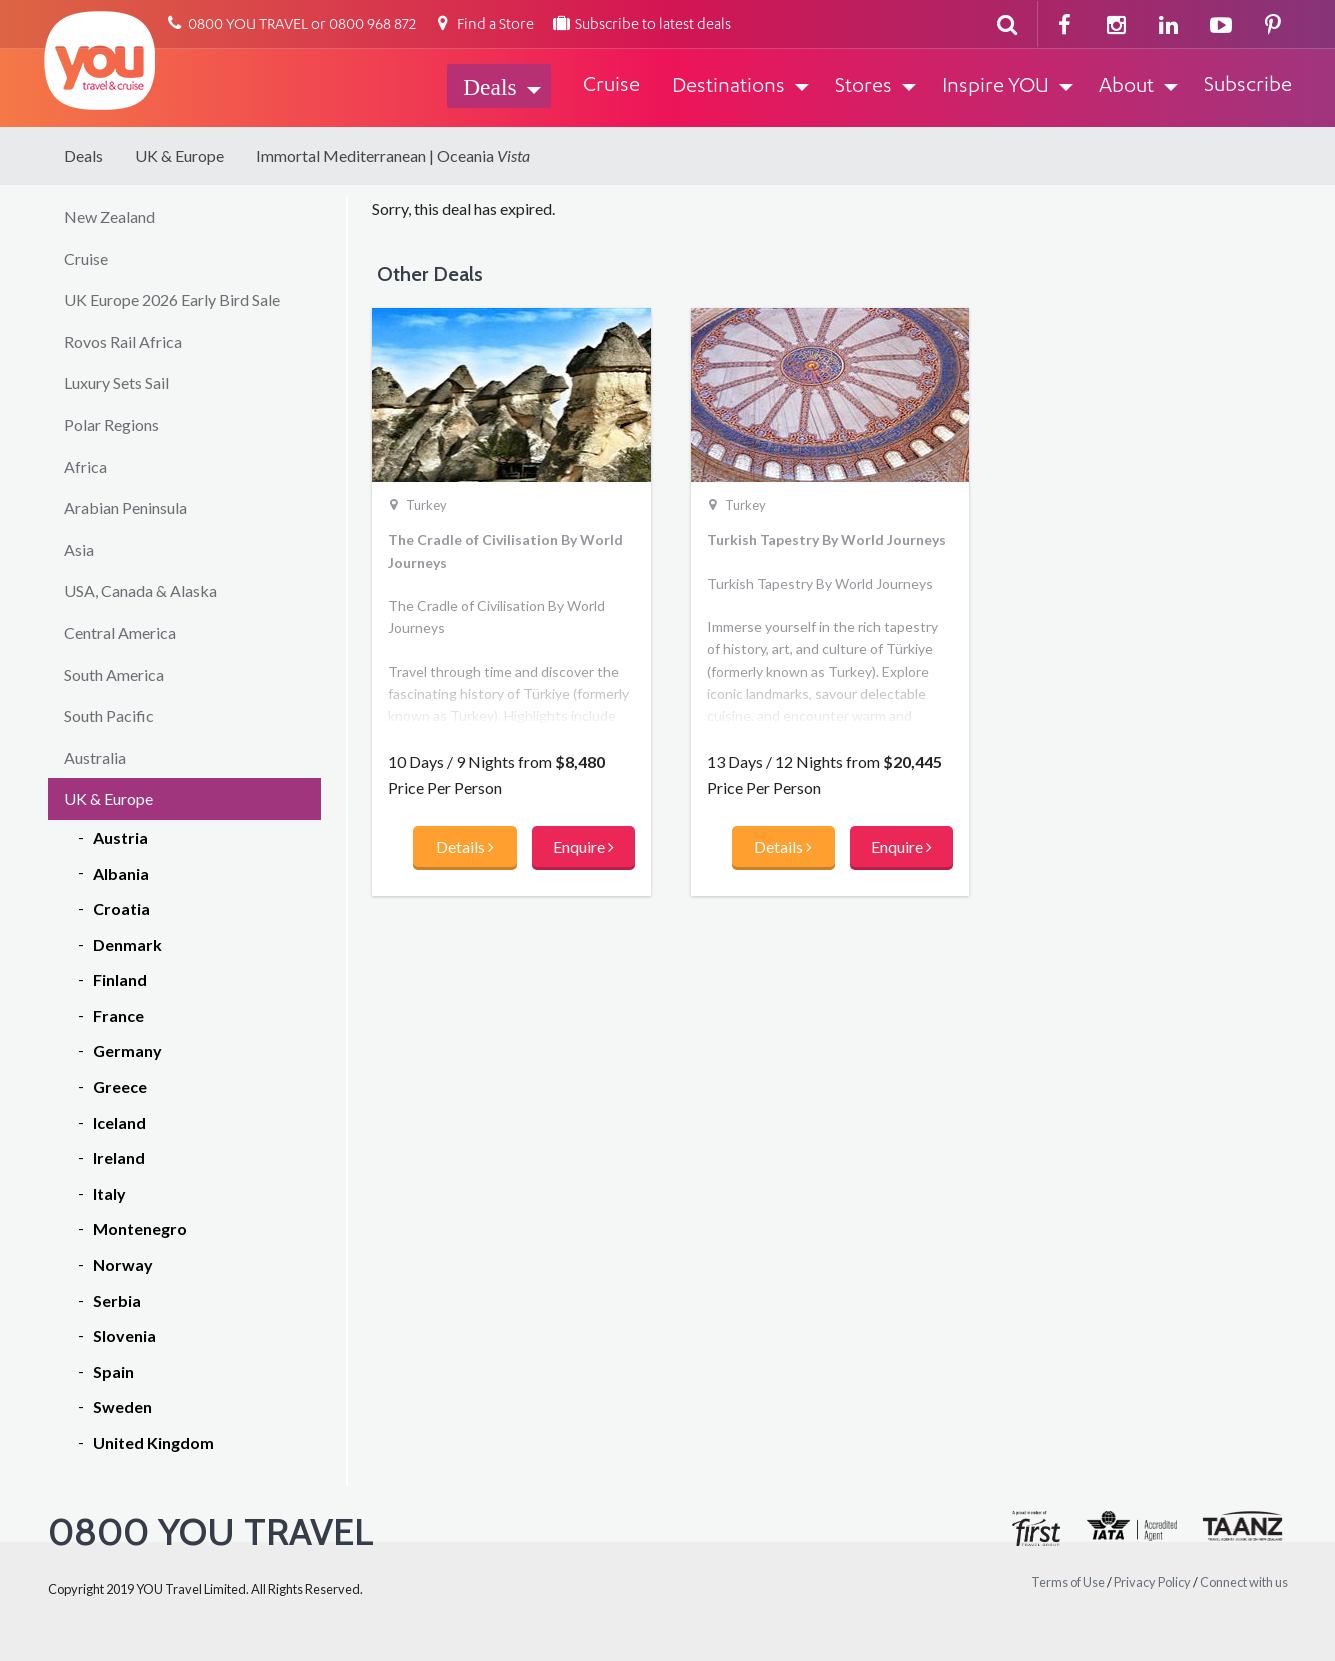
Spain (113, 1371)
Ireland (119, 1157)
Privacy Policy (1152, 1582)
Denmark (127, 944)
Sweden (122, 1406)
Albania (121, 873)
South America (114, 674)
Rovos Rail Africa (123, 341)
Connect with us (1244, 1582)
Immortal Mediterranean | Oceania (393, 155)
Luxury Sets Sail (116, 382)
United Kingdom (153, 1442)
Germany (127, 1050)
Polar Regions (111, 424)
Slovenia (124, 1335)
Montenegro (140, 1228)
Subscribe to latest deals (640, 25)
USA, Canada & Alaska (140, 590)
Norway (123, 1264)
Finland (120, 979)
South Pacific (109, 715)
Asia (79, 549)
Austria (120, 837)
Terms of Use (1068, 1582)
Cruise (86, 258)
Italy (109, 1193)
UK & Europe (179, 155)
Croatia (121, 908)
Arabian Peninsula (125, 507)
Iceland (119, 1122)
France (118, 1015)
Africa (85, 466)
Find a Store (483, 25)
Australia (95, 757)
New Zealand (109, 216)
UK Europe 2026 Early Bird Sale (172, 299)
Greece (120, 1086)
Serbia (117, 1300)
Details (465, 846)
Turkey (426, 505)
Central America (120, 632)
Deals (83, 155)
